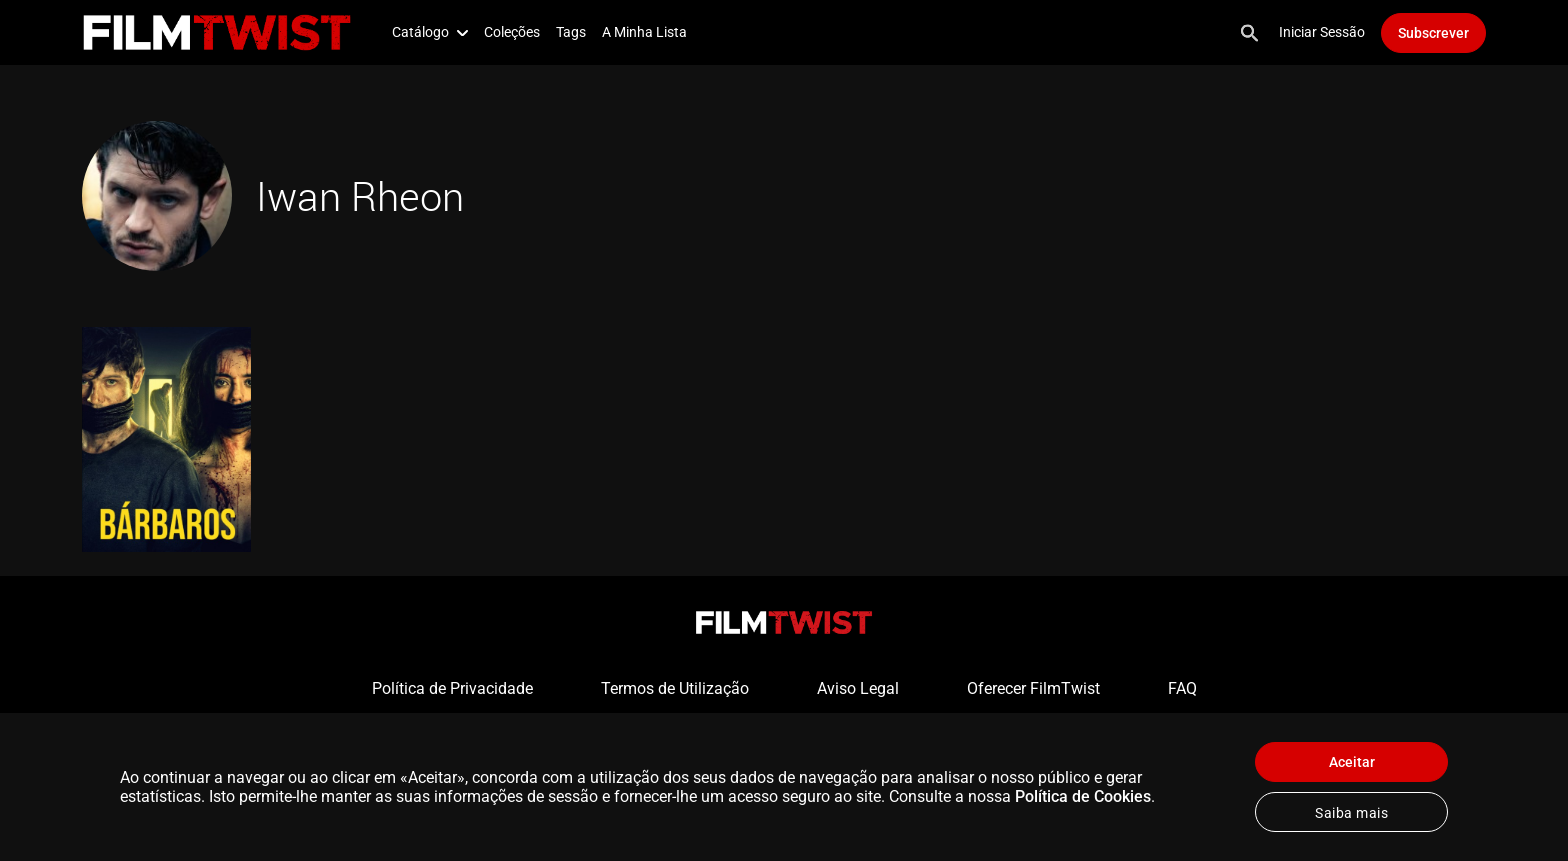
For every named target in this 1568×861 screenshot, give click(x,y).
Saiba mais (1351, 813)
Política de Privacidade (452, 688)
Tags (571, 32)
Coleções (512, 32)
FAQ (1182, 688)
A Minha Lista (644, 32)
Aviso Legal (858, 688)
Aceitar (1352, 762)
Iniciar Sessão (1322, 32)
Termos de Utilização (675, 688)
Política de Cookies (1083, 796)
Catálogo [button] (430, 32)
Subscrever (1433, 33)
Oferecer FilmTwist (1033, 688)
